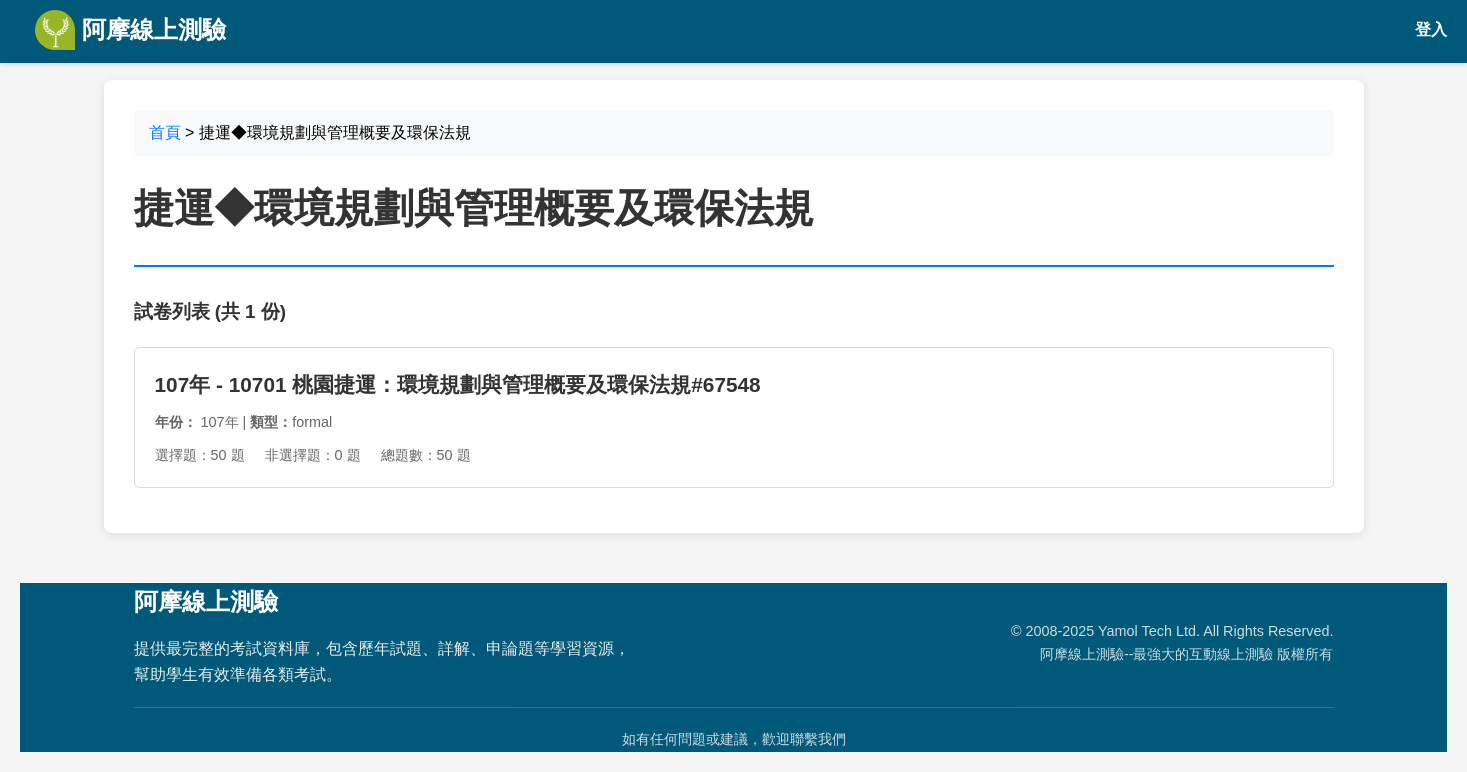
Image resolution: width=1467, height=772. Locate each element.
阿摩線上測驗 (130, 30)
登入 (1431, 29)
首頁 (165, 132)
